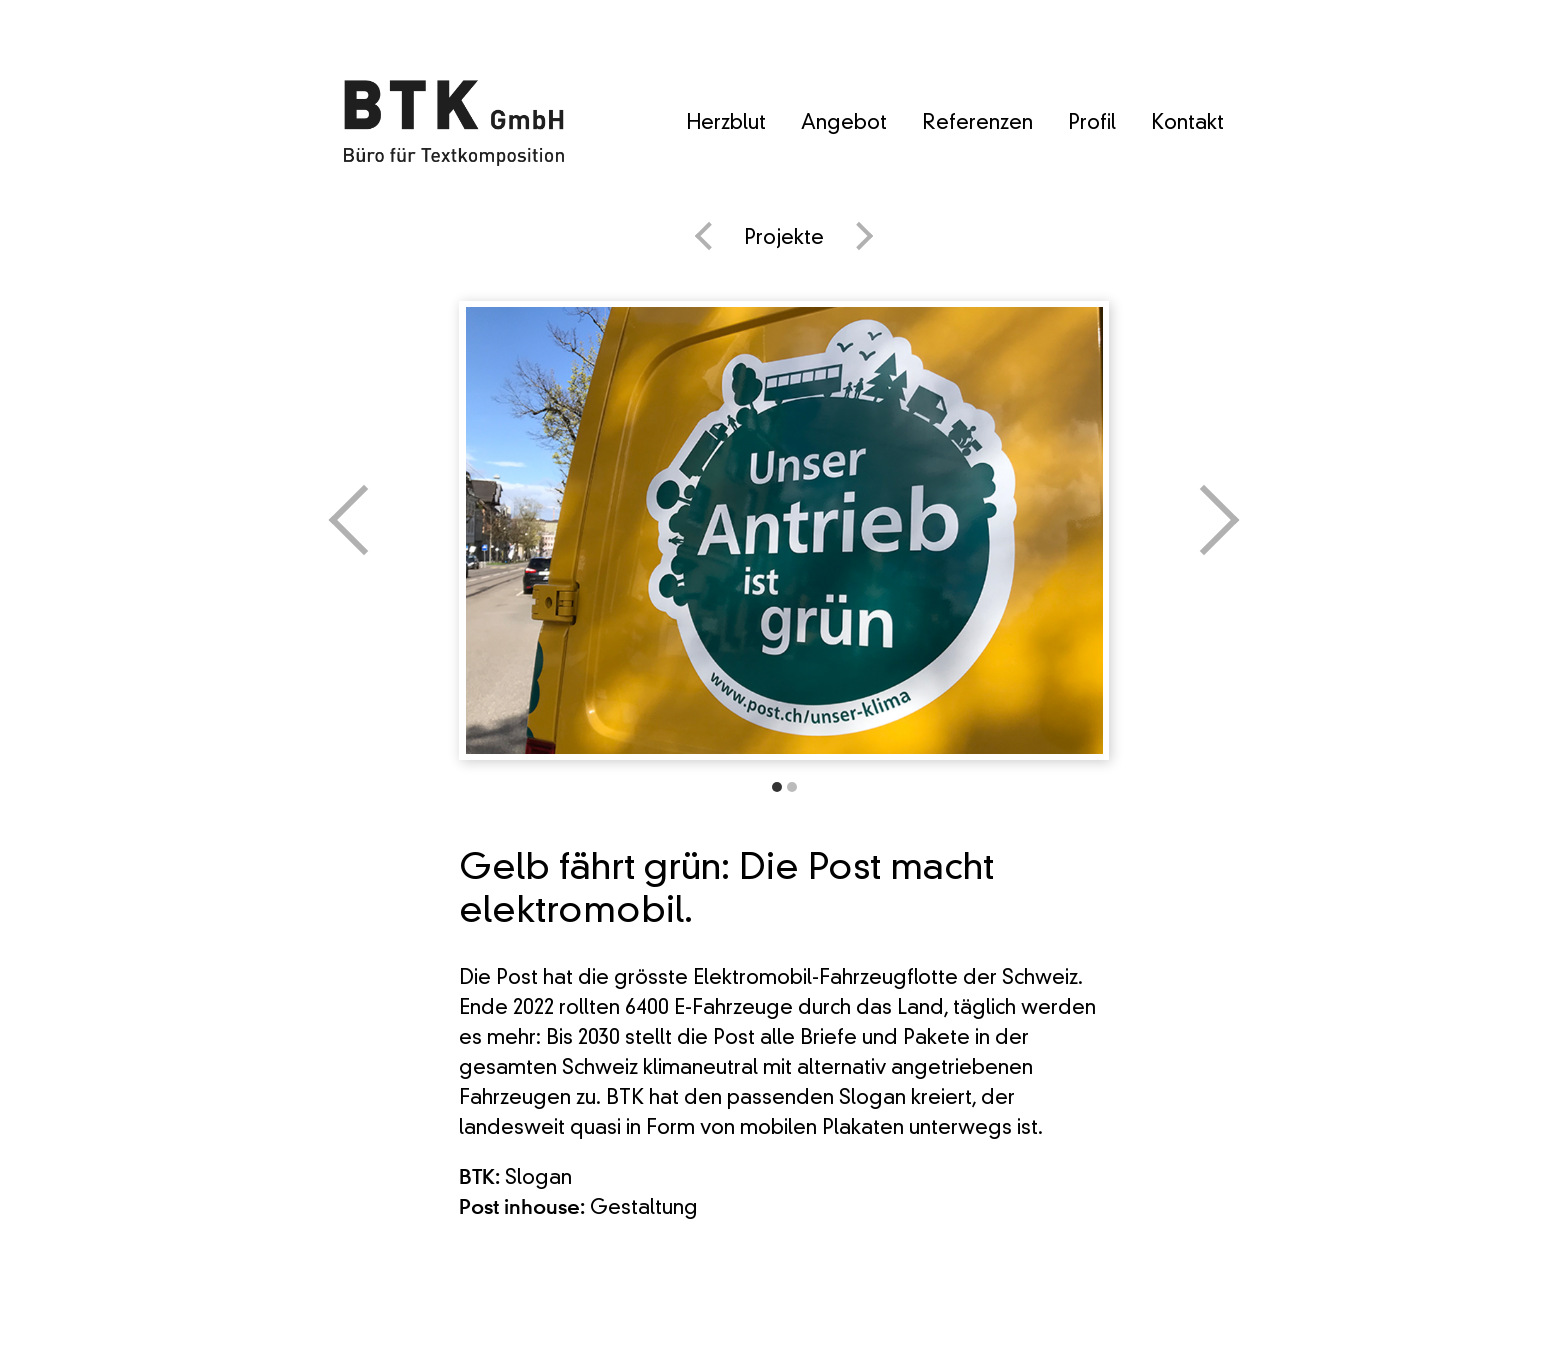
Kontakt (1187, 124)
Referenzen (977, 124)
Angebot (844, 124)
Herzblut (726, 124)
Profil (1092, 124)
